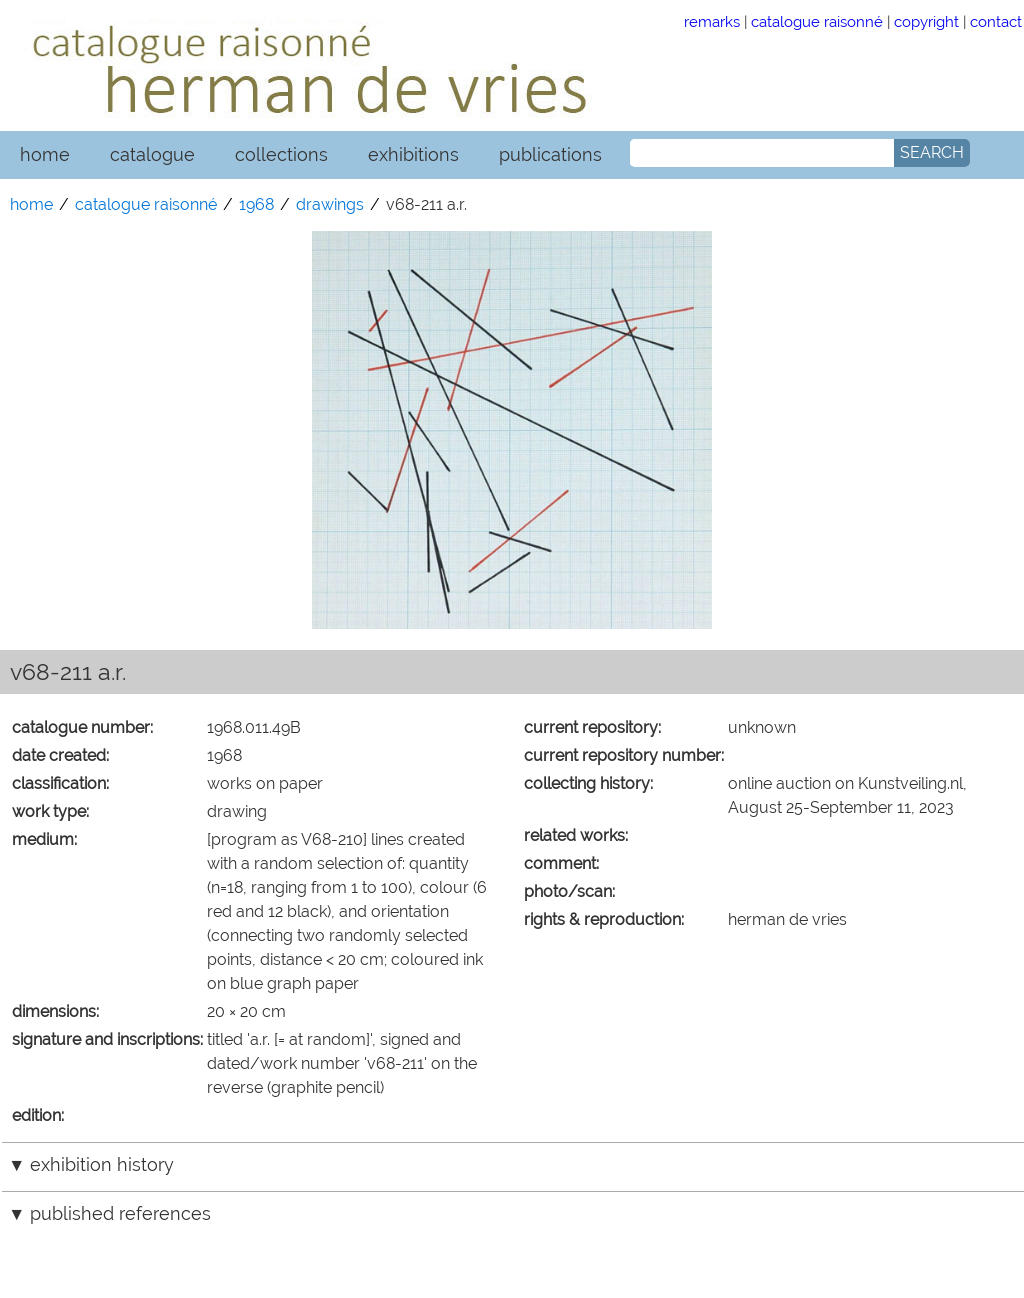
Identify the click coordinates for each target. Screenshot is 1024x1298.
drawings (330, 204)
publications (550, 154)
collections (281, 154)
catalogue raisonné (817, 21)
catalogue (152, 154)
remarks (712, 21)
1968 (256, 204)
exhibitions (413, 154)
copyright (926, 21)
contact (996, 21)
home (45, 154)
